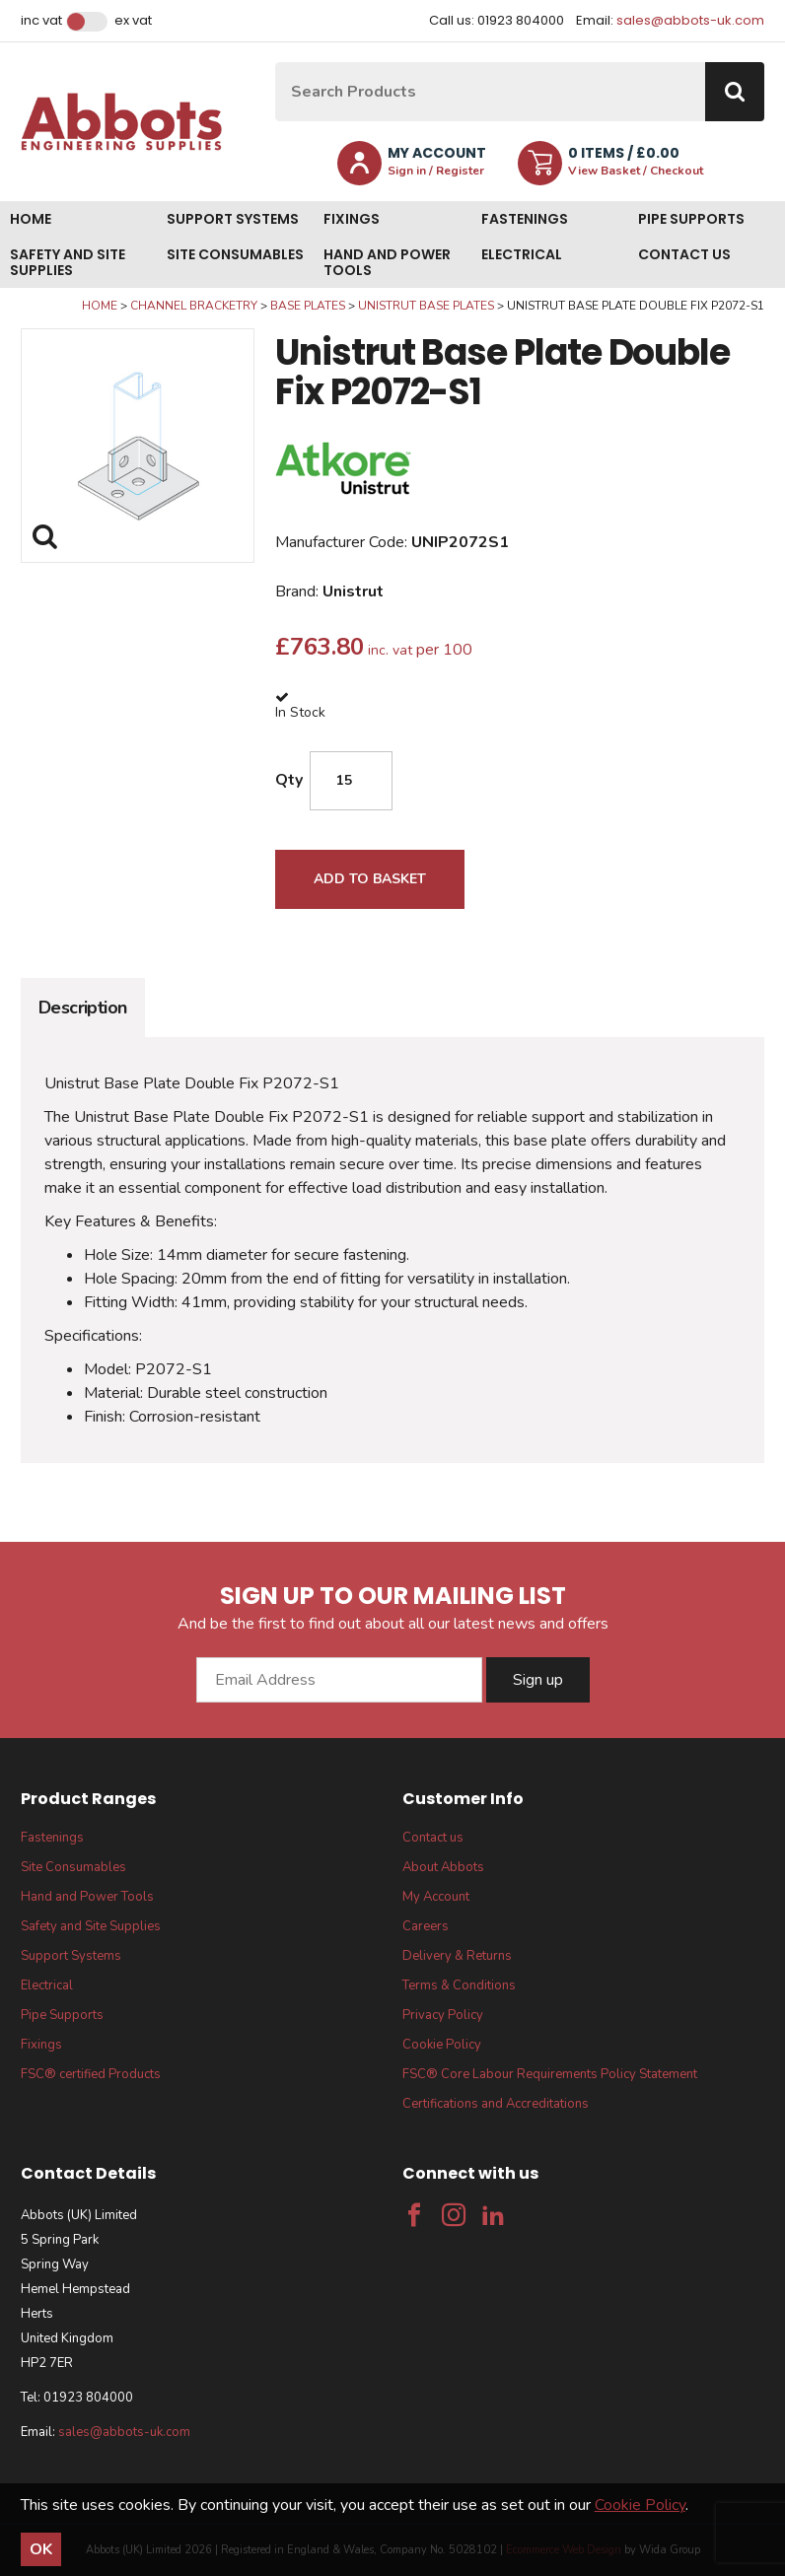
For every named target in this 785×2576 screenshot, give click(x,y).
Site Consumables (235, 254)
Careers (425, 1926)
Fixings (351, 219)
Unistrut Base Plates (426, 305)
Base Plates (307, 305)
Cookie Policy (441, 2045)
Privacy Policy (442, 2015)
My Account (435, 1897)
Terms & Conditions (459, 1985)
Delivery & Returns (457, 1956)
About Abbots (443, 1867)
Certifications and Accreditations (495, 2104)
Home (30, 219)
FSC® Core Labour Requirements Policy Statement (549, 2074)
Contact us (684, 254)
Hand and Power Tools (387, 262)
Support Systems (233, 219)
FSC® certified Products (91, 2074)
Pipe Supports (691, 219)
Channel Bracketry (193, 305)
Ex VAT (133, 21)
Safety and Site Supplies (67, 262)
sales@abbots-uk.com (690, 20)
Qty (289, 780)
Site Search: (275, 62)
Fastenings (524, 219)
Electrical (521, 254)
